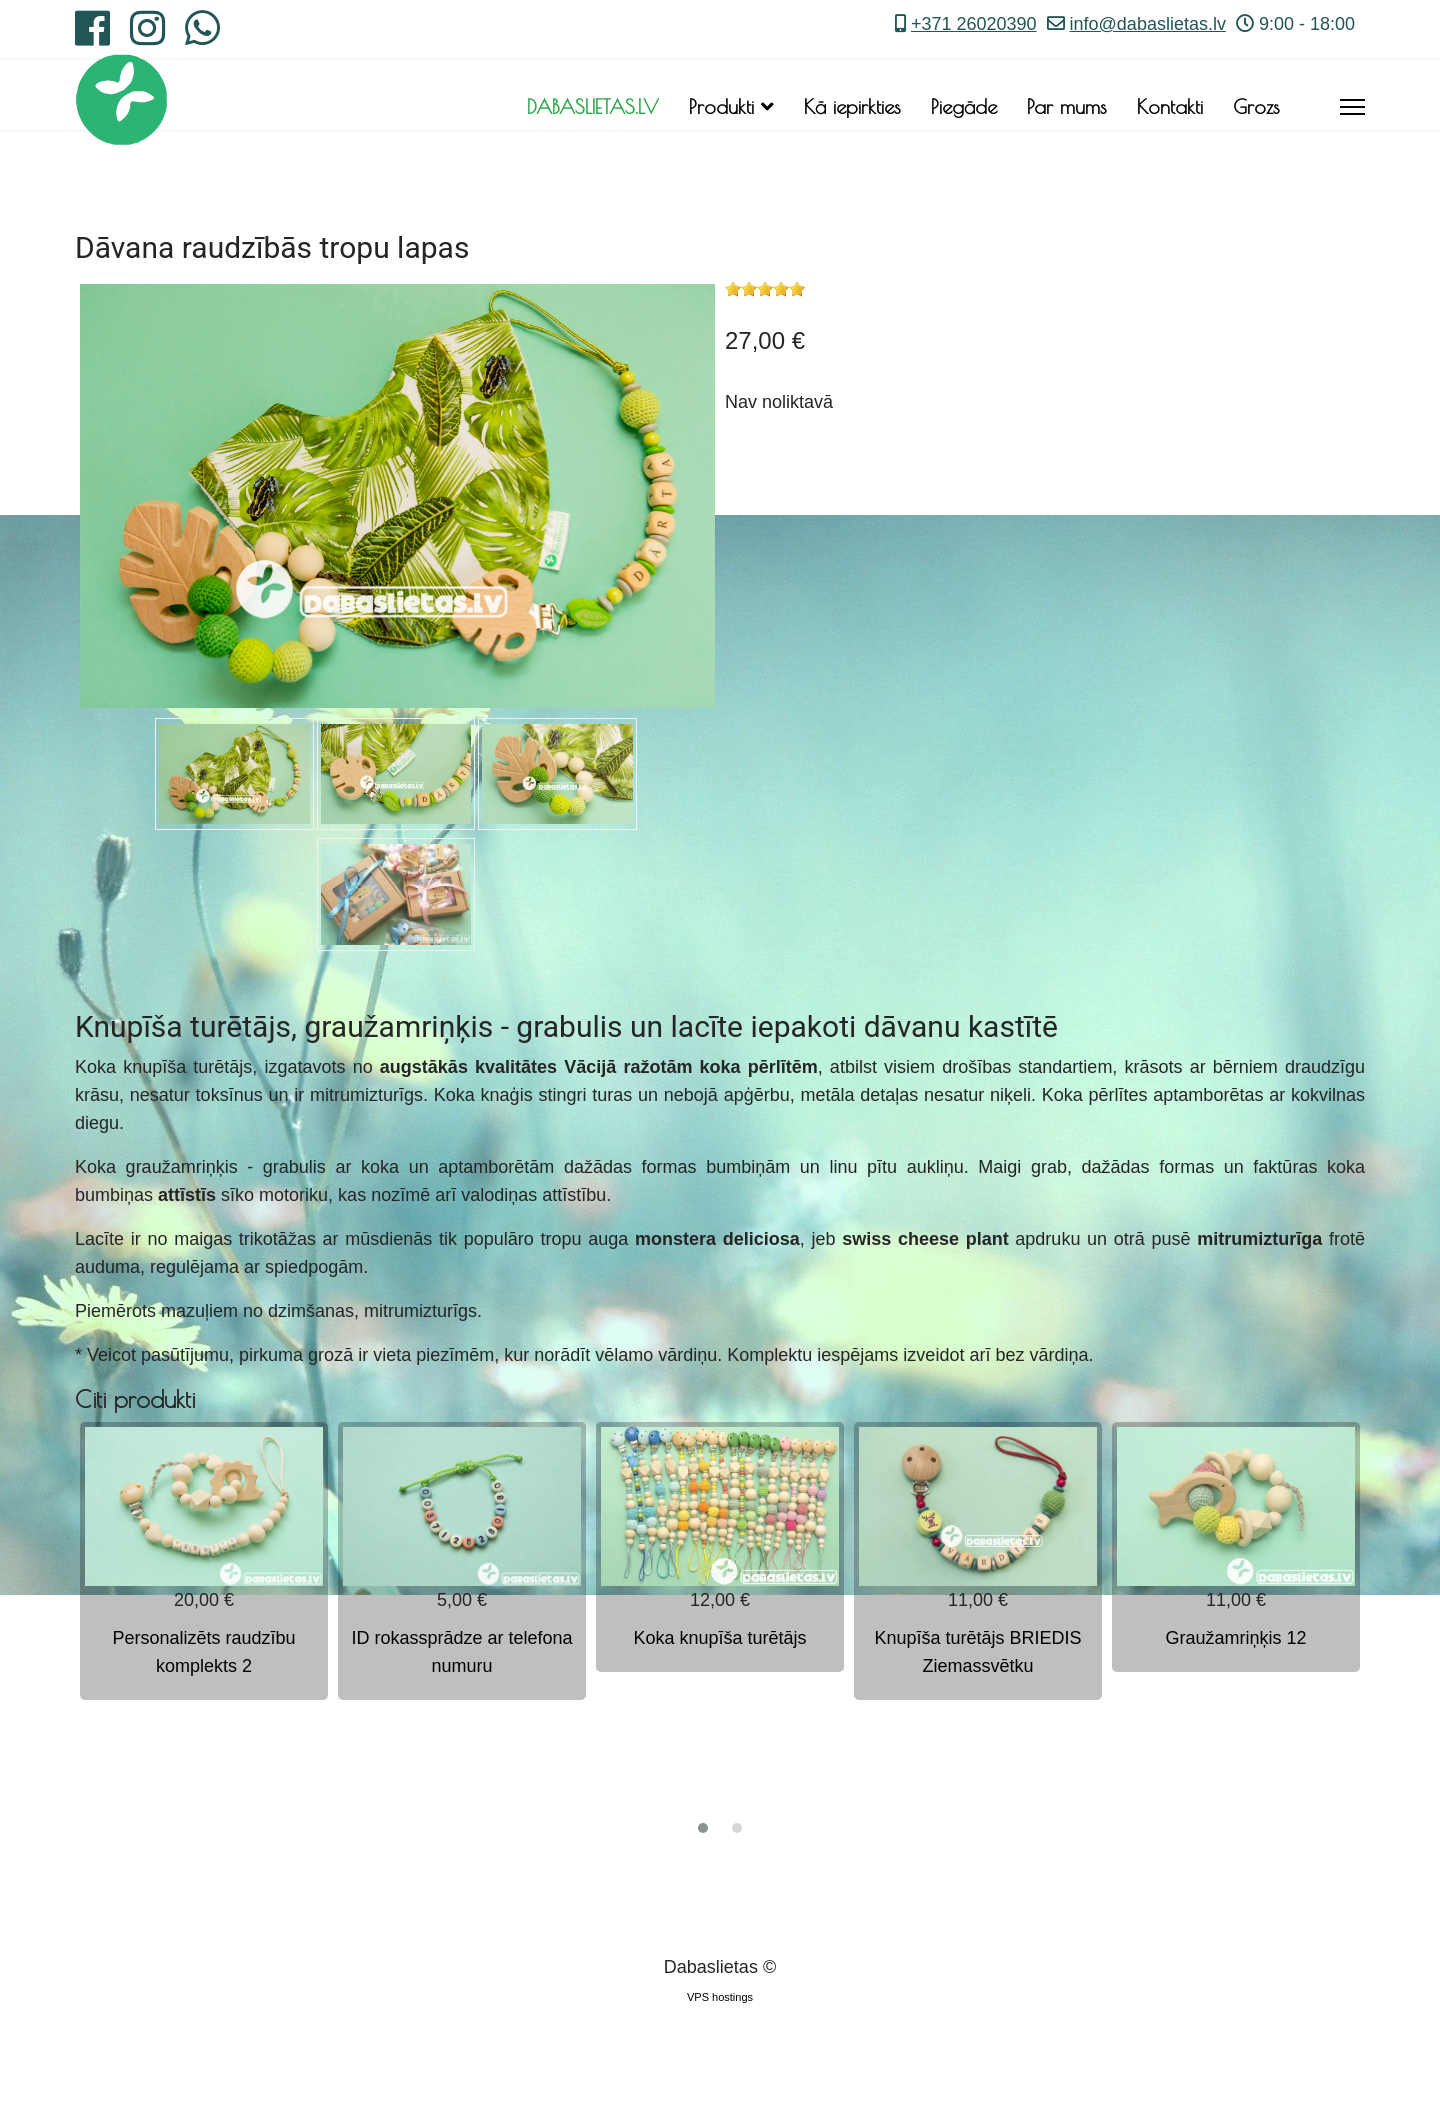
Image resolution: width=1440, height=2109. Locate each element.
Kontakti (1170, 106)
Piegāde (964, 106)
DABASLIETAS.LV (593, 106)
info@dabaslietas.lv (1148, 24)
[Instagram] (147, 36)
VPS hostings (720, 1997)
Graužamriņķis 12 (1235, 1638)
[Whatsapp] (202, 36)
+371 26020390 (974, 24)
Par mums (1067, 106)
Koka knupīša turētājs (719, 1638)
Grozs (1256, 106)
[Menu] (1352, 107)
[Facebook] (92, 36)
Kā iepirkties (852, 106)
